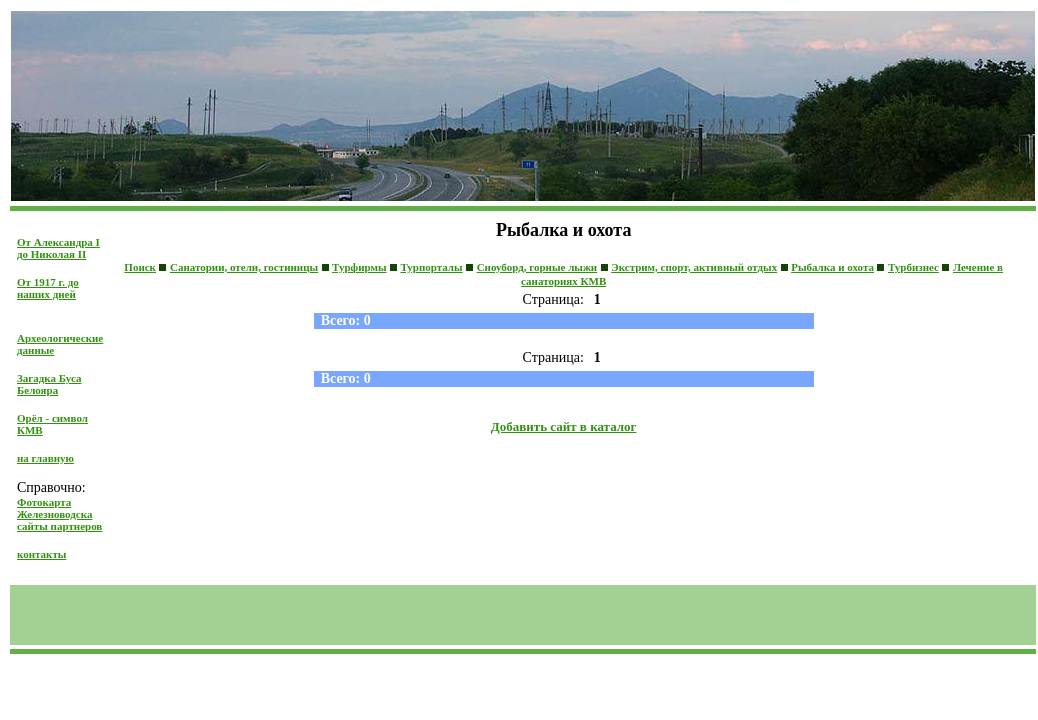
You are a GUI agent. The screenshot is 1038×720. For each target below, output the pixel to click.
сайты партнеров (59, 526)
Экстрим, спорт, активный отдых (694, 267)
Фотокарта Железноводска (54, 508)
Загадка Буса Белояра (49, 384)
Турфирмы (359, 267)
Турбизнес (913, 267)
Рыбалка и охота (832, 267)
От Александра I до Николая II (58, 248)
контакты (41, 554)
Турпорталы (432, 267)
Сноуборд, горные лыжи (537, 267)
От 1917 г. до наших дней (48, 288)
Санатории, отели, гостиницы (244, 267)
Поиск (140, 267)
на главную (45, 458)
